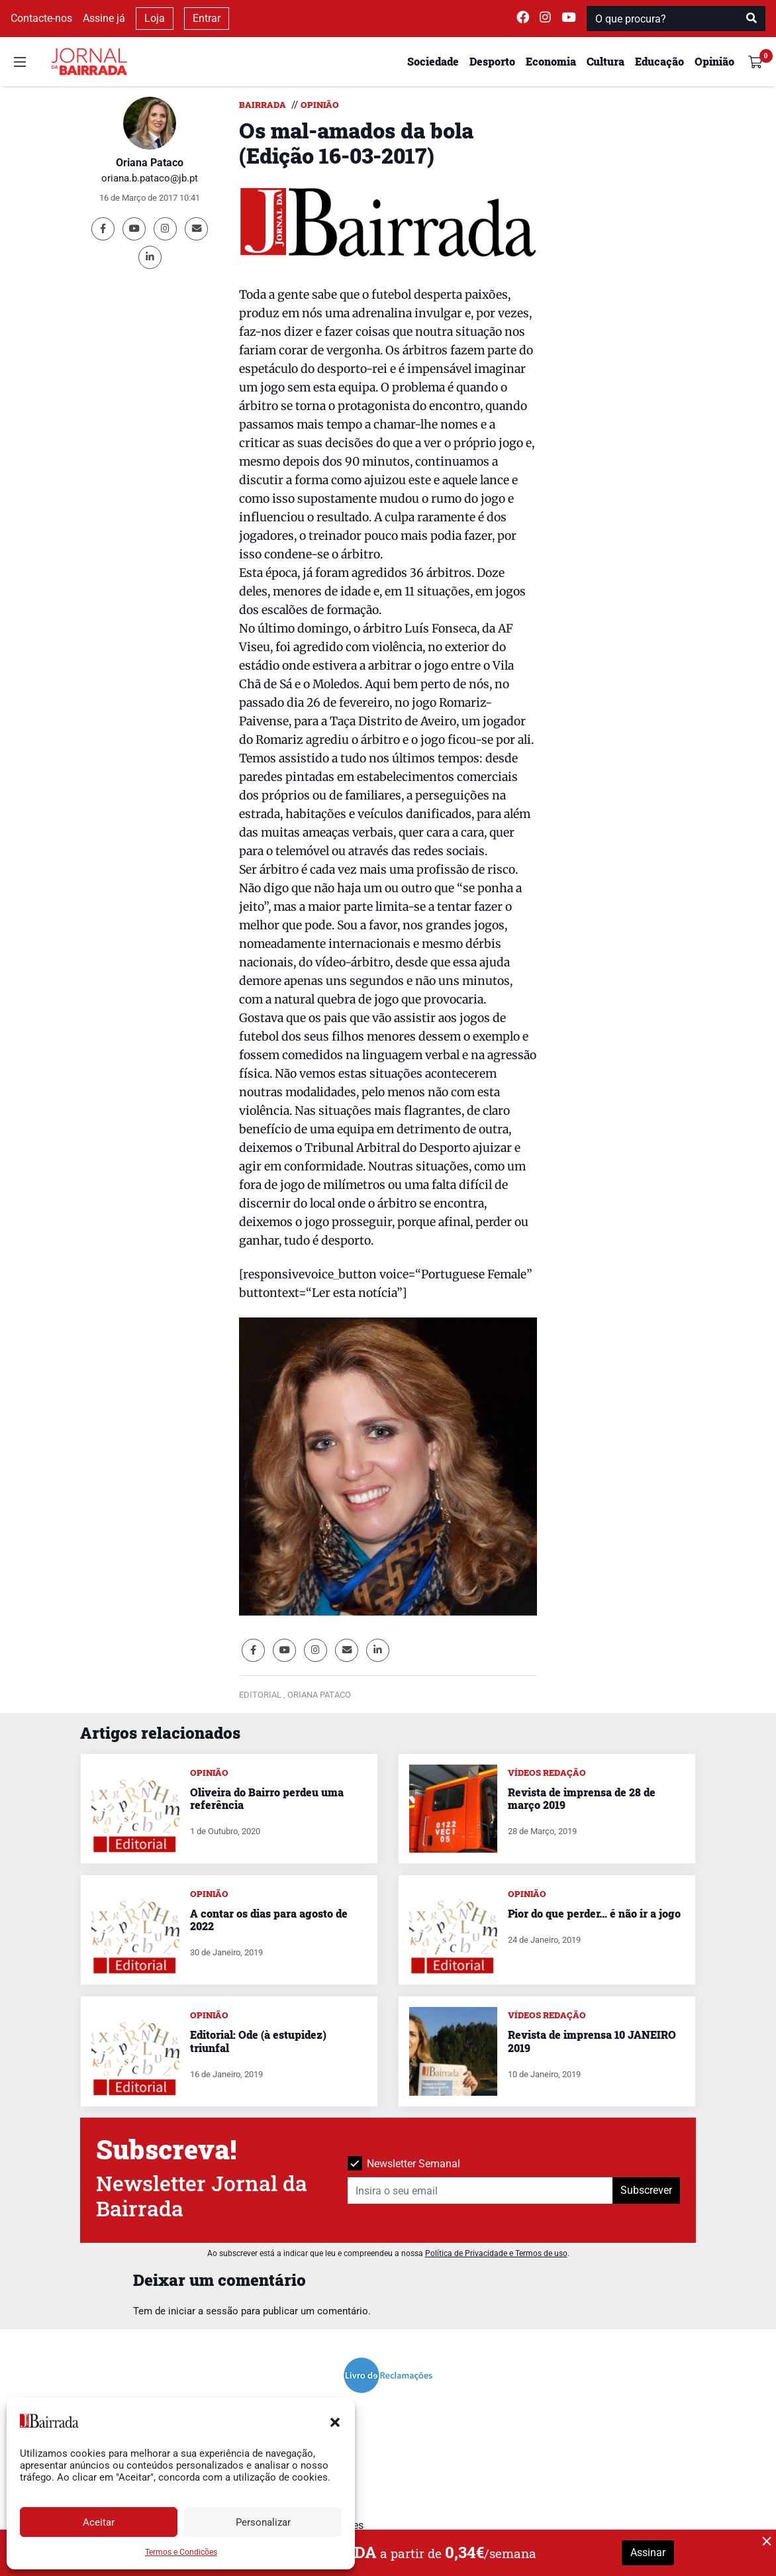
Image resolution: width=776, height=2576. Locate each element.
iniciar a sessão (203, 2311)
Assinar (647, 2552)
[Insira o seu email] (480, 2190)
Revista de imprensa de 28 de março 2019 (581, 1798)
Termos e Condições (181, 2552)
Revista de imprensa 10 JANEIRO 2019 (592, 2041)
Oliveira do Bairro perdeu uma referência (267, 1798)
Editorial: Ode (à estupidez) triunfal (258, 2041)
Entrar (206, 18)
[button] (335, 2421)
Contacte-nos (41, 18)
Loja (154, 18)
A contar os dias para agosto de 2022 (269, 1919)
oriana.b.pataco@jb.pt (149, 178)
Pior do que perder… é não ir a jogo (594, 1913)
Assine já (104, 18)
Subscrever (646, 2190)
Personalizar (263, 2522)
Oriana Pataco (149, 162)
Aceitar (99, 2522)
